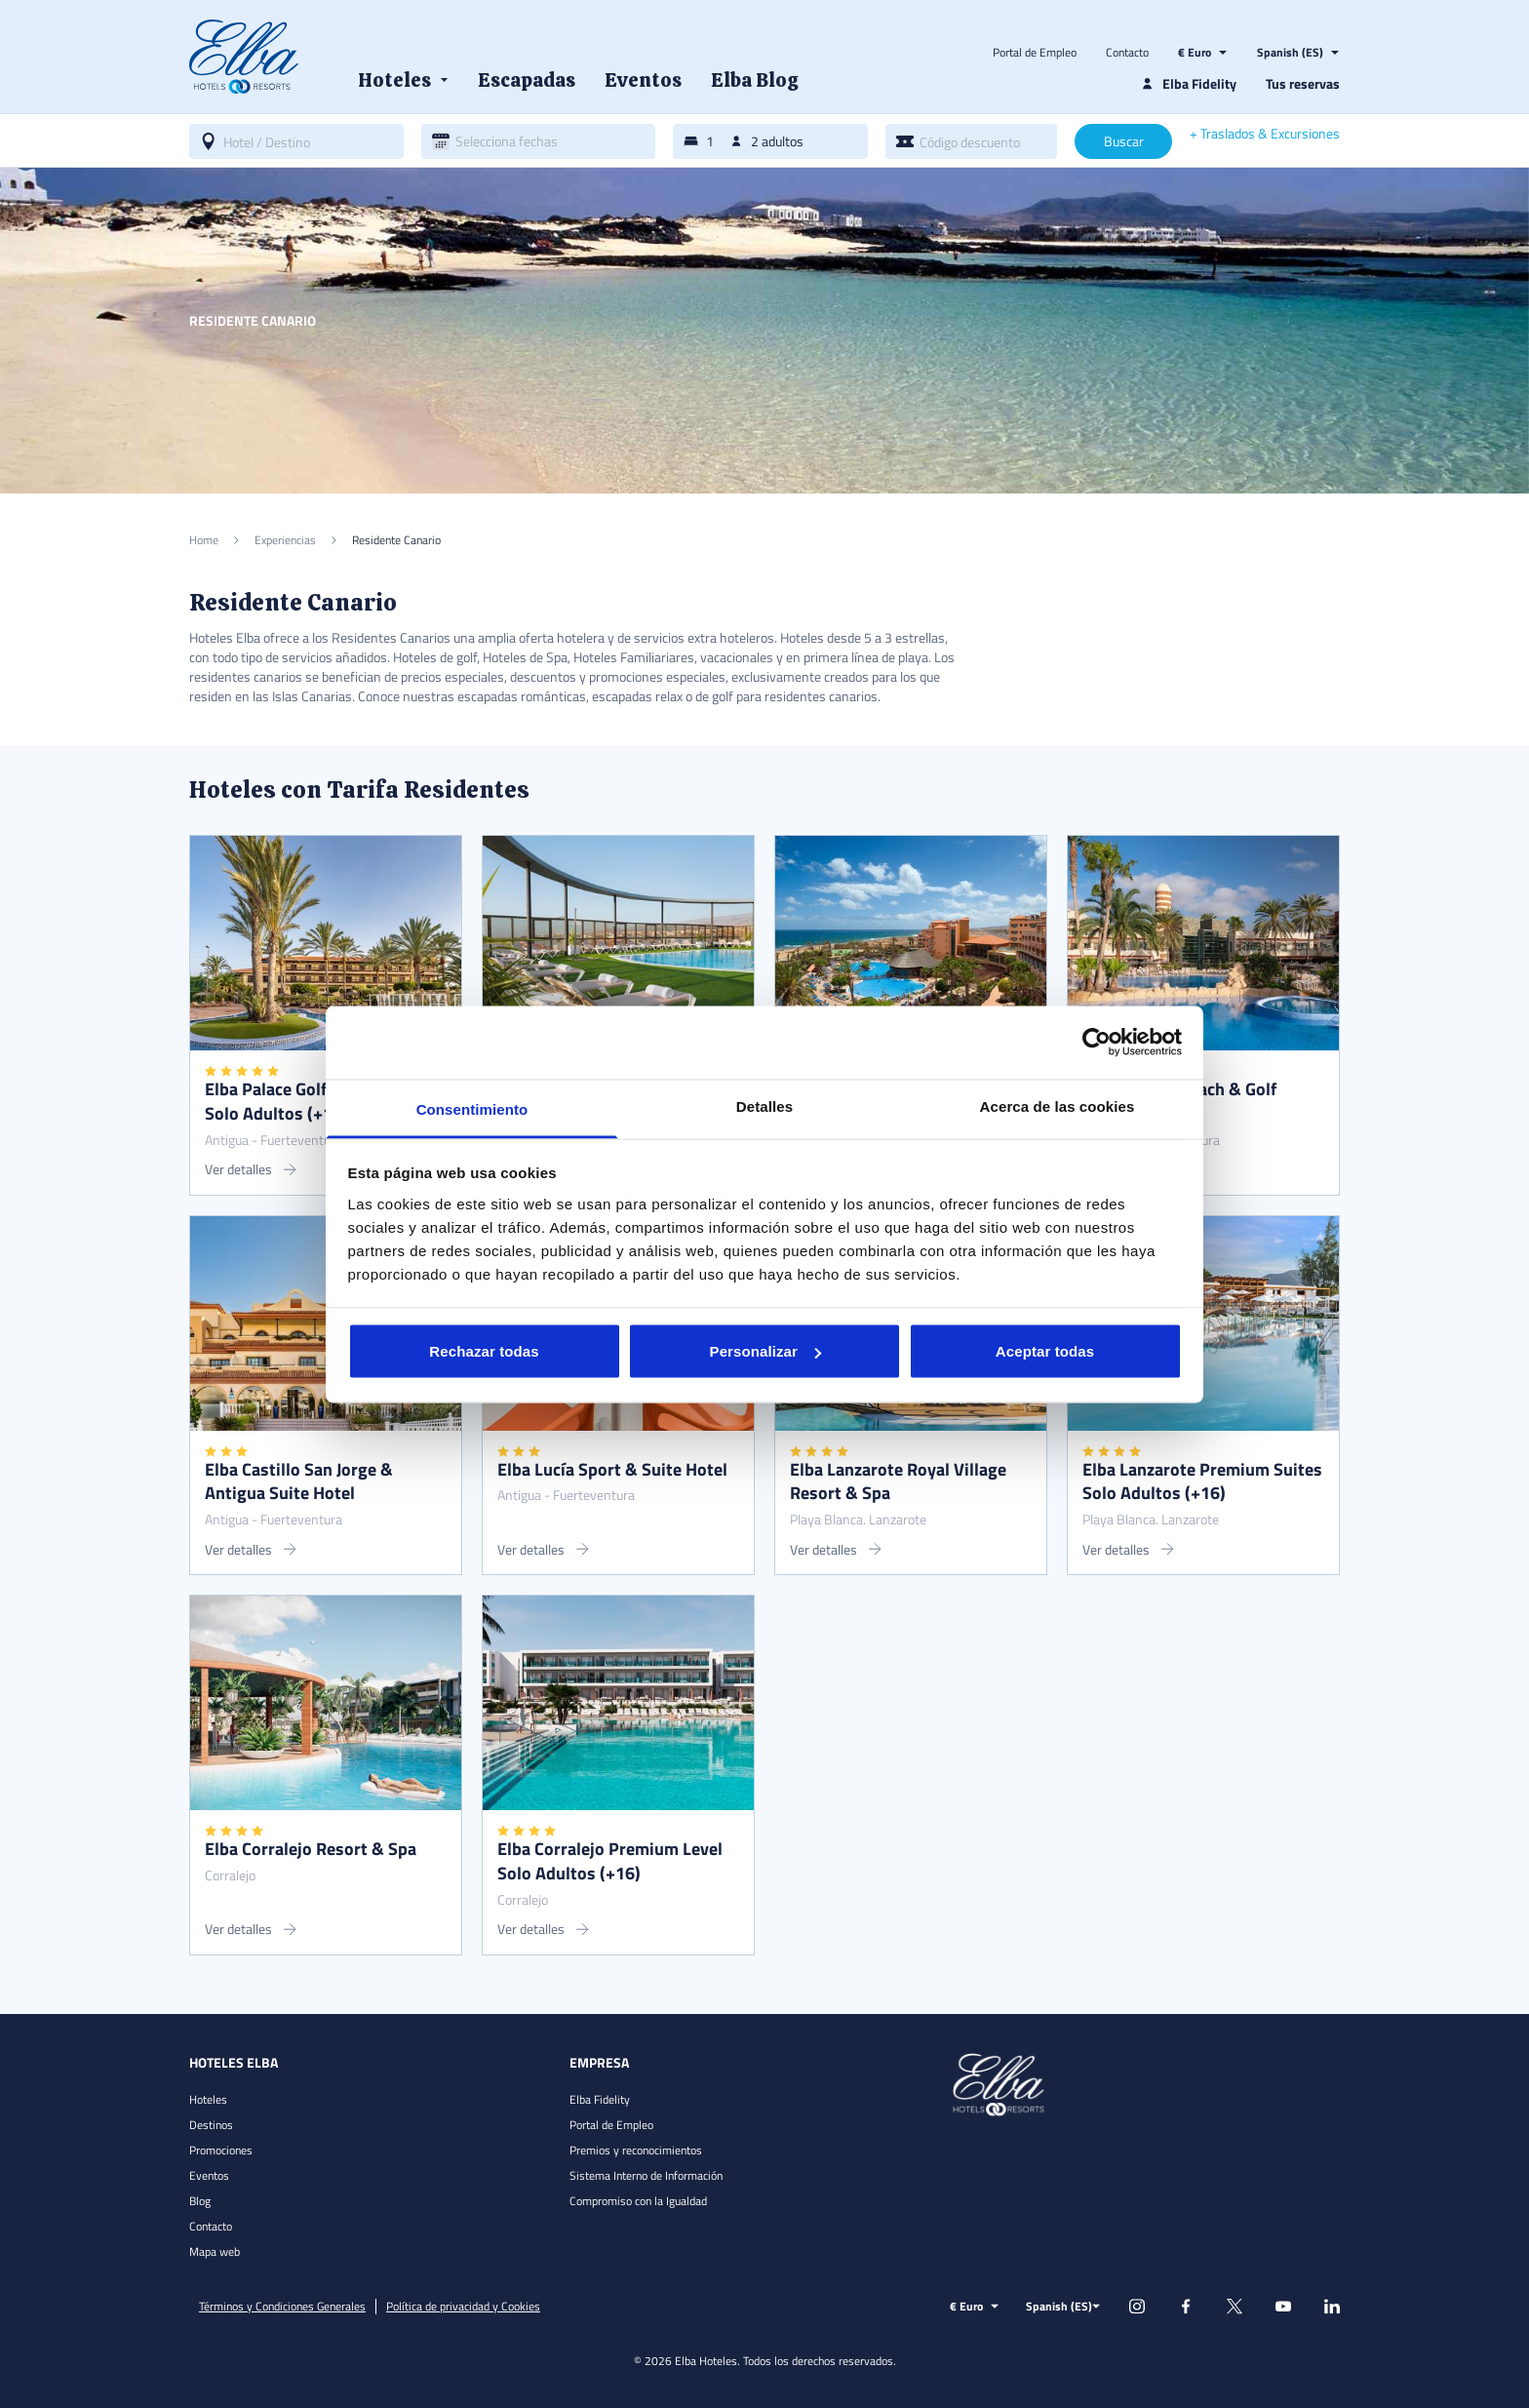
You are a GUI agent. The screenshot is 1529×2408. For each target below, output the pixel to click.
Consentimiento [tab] (472, 1108)
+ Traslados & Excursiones (1265, 133)
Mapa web (214, 2251)
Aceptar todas (1045, 1351)
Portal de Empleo (1035, 52)
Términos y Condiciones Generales (282, 2306)
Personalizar (765, 1351)
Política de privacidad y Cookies (463, 2306)
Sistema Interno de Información (646, 2175)
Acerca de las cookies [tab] (1057, 1105)
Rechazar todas (483, 1351)
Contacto (1127, 52)
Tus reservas (1303, 83)
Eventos (209, 2175)
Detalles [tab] (764, 1105)
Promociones (221, 2150)
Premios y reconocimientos (635, 2150)
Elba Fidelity (599, 2099)
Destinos (211, 2124)
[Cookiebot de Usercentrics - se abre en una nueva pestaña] (1096, 1042)
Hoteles (208, 2099)
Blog (200, 2200)
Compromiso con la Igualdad (638, 2200)
